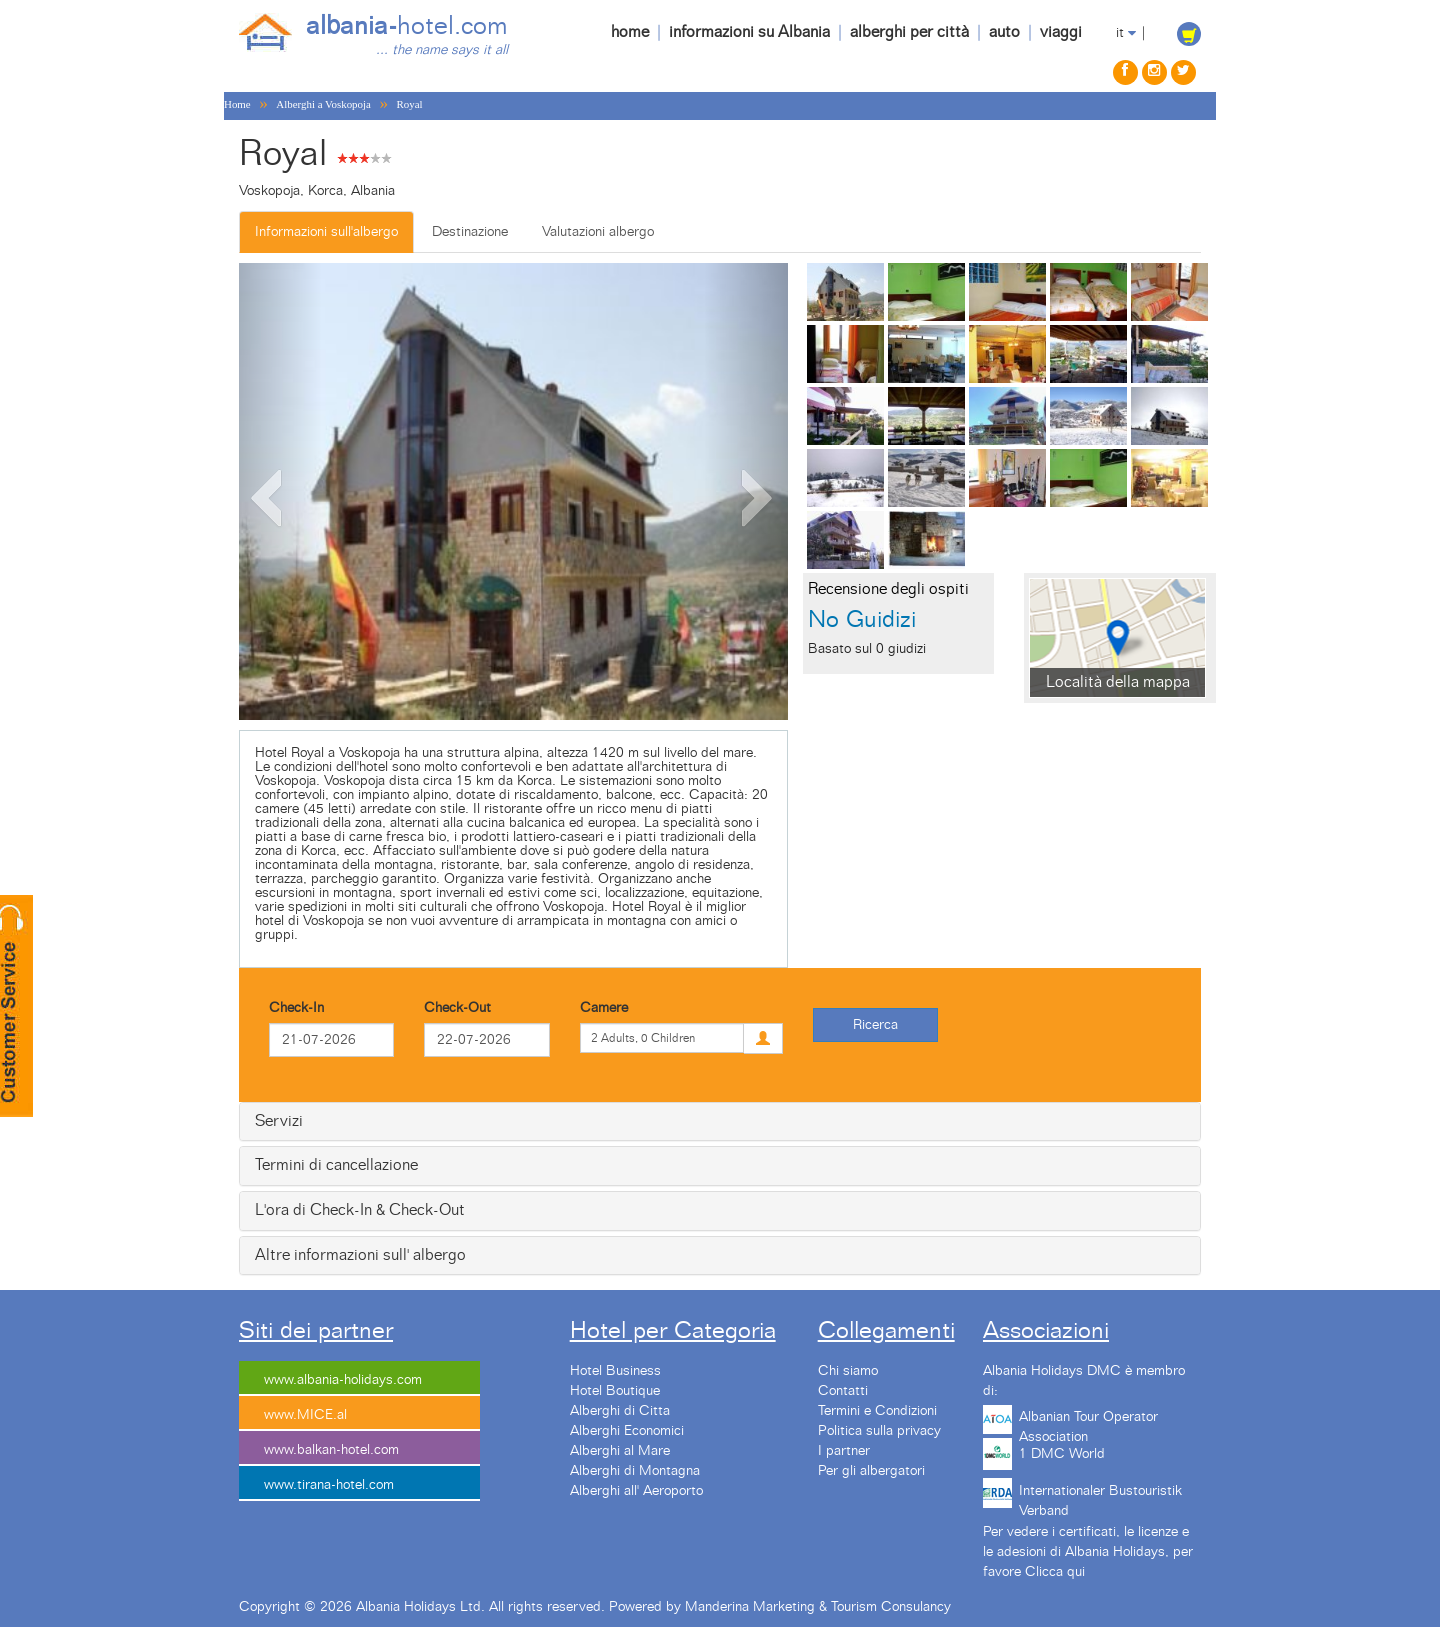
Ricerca (875, 1025)
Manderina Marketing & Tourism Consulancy (818, 1607)
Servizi (279, 1121)
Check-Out (457, 1008)
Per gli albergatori (871, 1471)
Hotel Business (615, 1371)
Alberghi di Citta (620, 1411)
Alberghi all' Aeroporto (636, 1491)
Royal (410, 104)
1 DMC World (1062, 1454)
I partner (844, 1451)
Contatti (843, 1391)
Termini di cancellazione (336, 1165)
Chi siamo (848, 1371)
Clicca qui (1055, 1572)
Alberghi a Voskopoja (323, 104)
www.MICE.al (305, 1415)
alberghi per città (909, 32)
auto (1004, 32)
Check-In (296, 1008)
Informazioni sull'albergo (326, 232)
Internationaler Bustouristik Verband (1100, 1498)
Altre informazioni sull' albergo (360, 1255)
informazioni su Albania (749, 32)
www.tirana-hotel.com (329, 1485)
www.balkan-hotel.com (331, 1450)
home (630, 32)
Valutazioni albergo (598, 232)
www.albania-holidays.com (343, 1380)
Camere (604, 1008)
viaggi (1061, 32)
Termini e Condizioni (877, 1411)
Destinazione (470, 232)
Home (237, 104)
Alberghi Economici (627, 1431)
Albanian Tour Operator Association (1088, 1424)
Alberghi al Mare (620, 1451)
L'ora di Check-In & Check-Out (360, 1210)
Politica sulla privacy (879, 1431)
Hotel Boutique (615, 1391)
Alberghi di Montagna (635, 1471)
